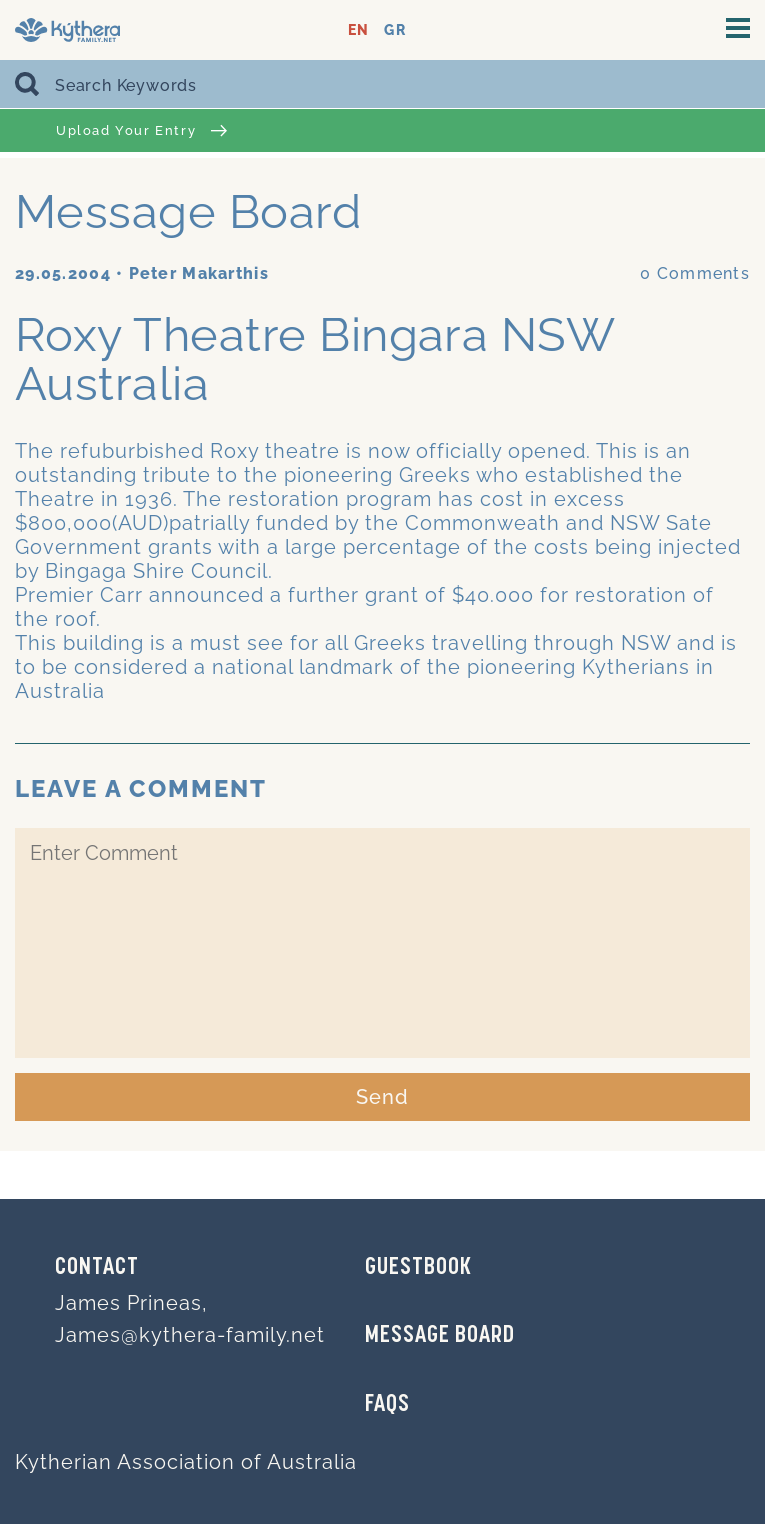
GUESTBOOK (418, 1268)
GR (394, 30)
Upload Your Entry (141, 130)
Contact (97, 1268)
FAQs (387, 1405)
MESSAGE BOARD (440, 1336)
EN (358, 30)
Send (382, 1097)
